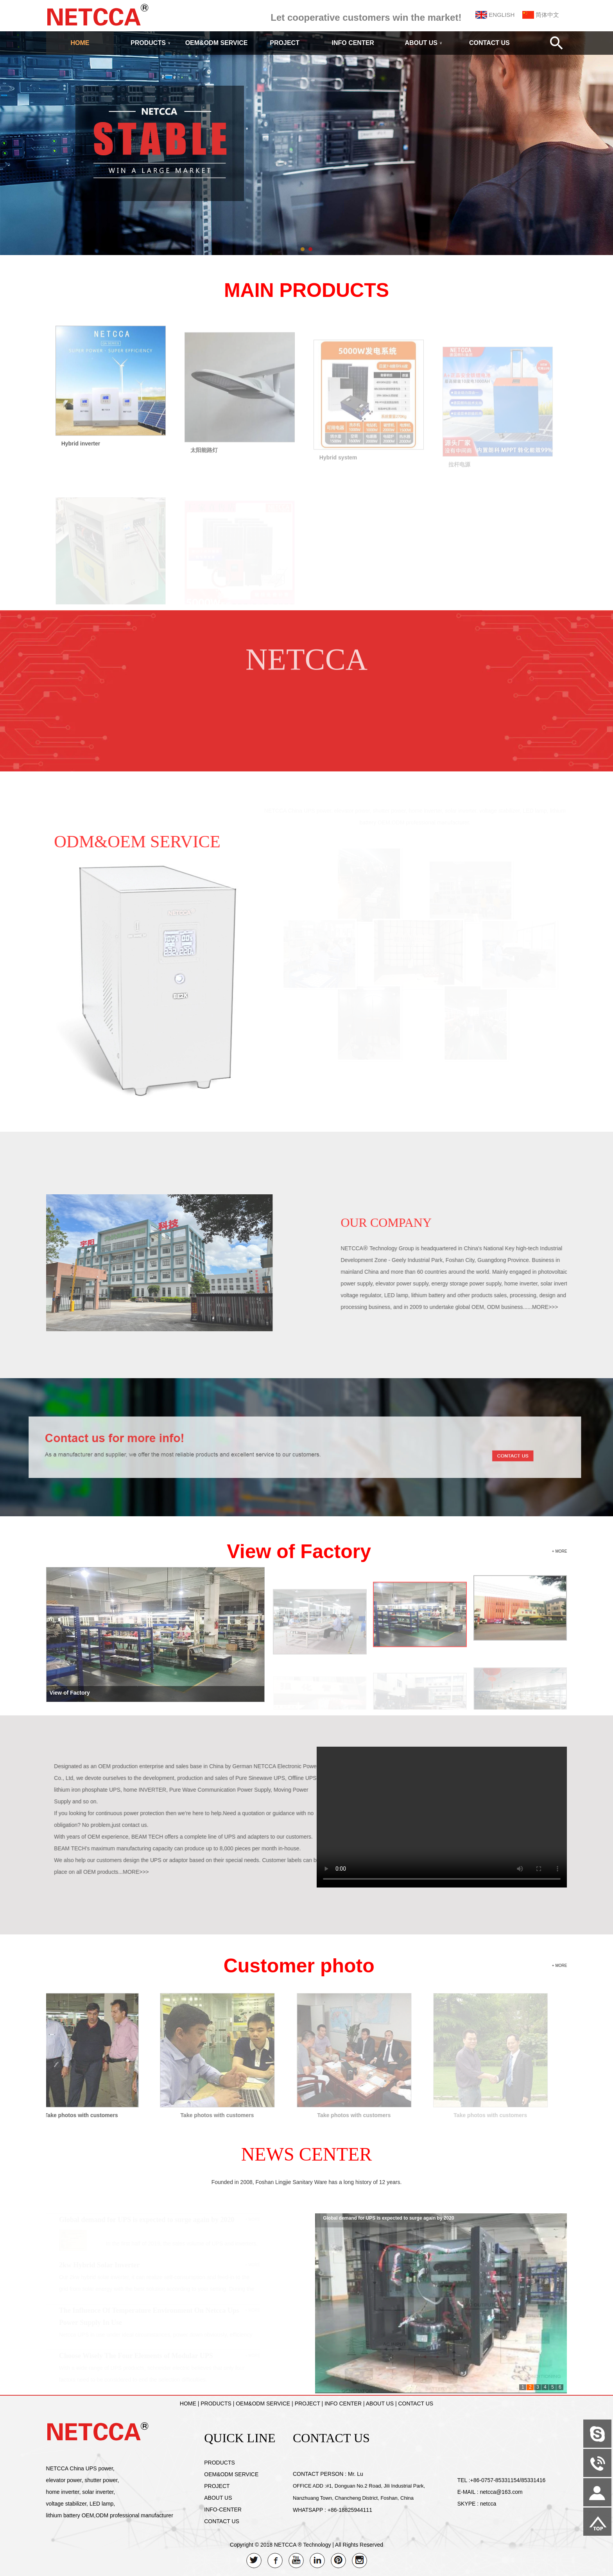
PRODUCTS (150, 43)
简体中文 (547, 14)
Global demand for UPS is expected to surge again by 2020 (388, 2220)
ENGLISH (501, 14)
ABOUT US (423, 43)
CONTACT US (489, 43)
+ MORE (559, 1551)
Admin (12, 2570)
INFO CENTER (353, 43)
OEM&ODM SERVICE (216, 43)
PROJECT (284, 43)
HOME (79, 43)
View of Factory (299, 1551)
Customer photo (299, 1966)
